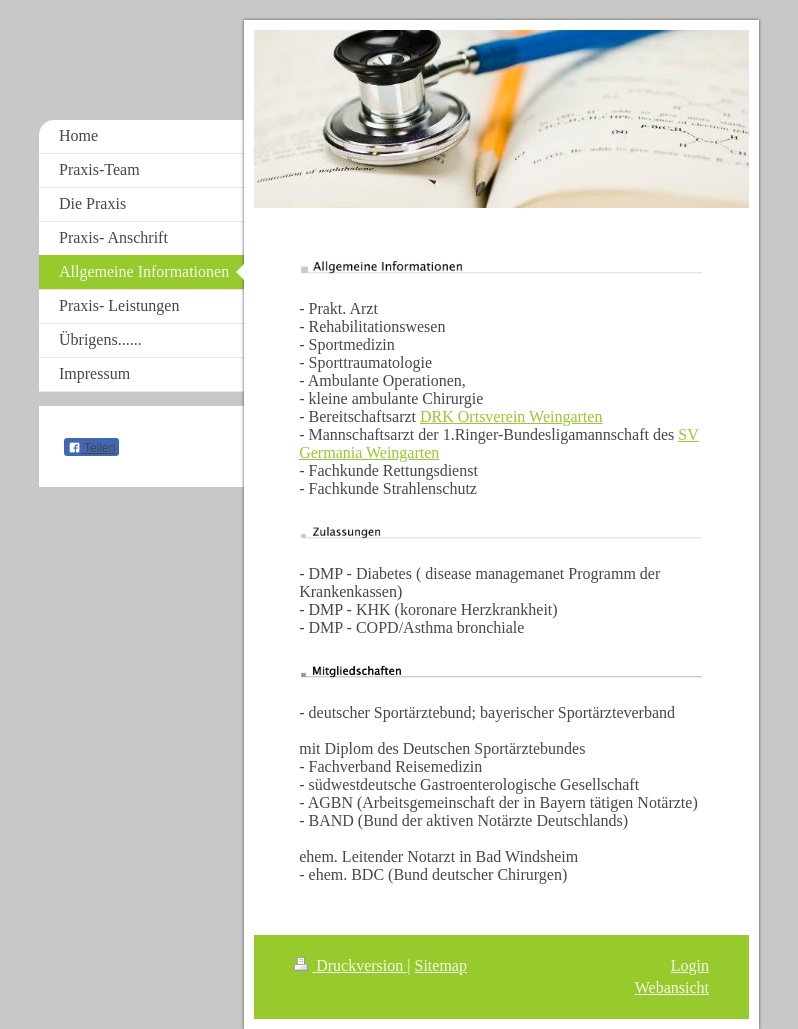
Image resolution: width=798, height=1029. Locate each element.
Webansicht (672, 987)
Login (690, 965)
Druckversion (350, 965)
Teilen (91, 448)
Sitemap (441, 965)
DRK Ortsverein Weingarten (511, 416)
